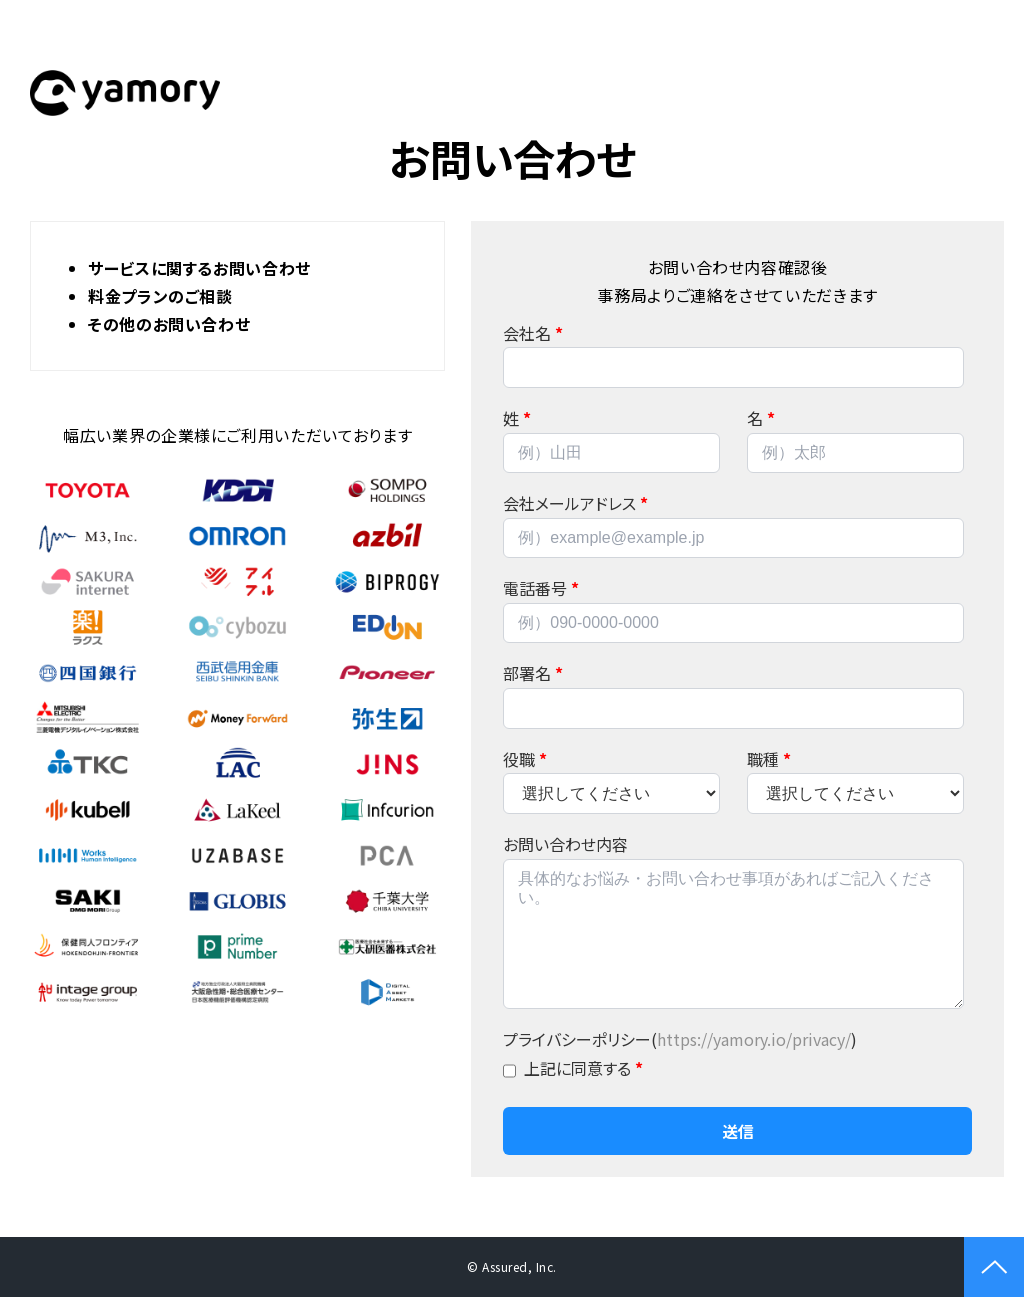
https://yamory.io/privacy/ (754, 1039)
